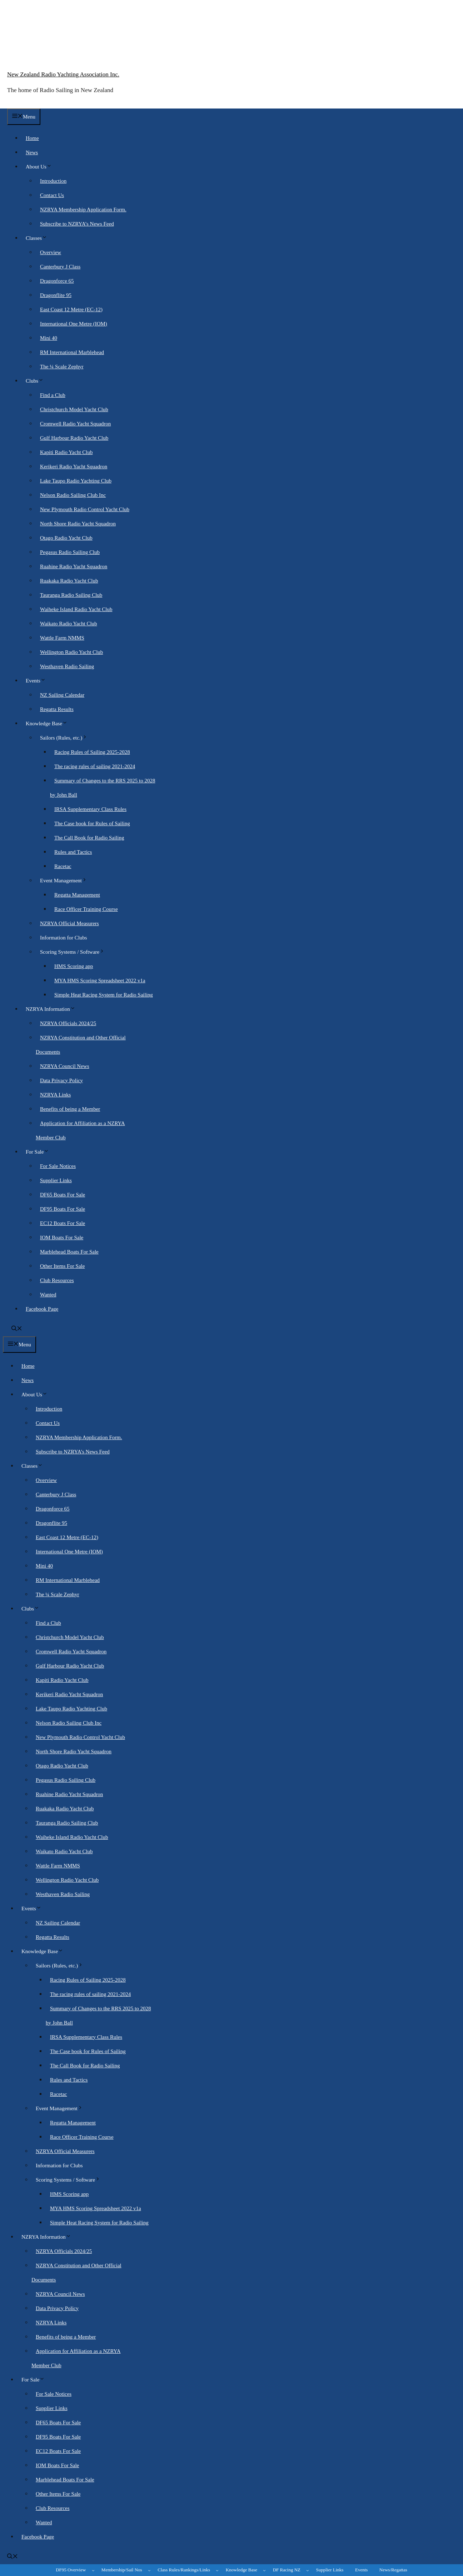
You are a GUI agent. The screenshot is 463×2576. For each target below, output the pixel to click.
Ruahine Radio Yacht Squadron (73, 566)
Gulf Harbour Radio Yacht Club (74, 438)
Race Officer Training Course (86, 909)
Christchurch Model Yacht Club (74, 409)
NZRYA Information (53, 1009)
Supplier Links (56, 1180)
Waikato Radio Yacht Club (68, 623)
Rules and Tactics (73, 852)
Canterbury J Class (60, 266)
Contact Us (52, 195)
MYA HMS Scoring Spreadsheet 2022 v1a (99, 980)
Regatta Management (77, 895)
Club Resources (57, 1280)
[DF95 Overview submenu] (93, 2570)
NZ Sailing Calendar (62, 695)
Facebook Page (42, 1309)
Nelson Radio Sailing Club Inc (73, 495)
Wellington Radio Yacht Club (71, 652)
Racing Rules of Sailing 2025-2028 (92, 752)
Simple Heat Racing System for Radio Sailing (103, 995)
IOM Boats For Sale (61, 1237)
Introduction (53, 181)
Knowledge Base (49, 723)
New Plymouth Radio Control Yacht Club (84, 509)
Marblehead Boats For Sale (69, 1252)
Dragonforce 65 (57, 281)
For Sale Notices (58, 1166)
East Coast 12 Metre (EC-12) (71, 309)
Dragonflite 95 (55, 295)
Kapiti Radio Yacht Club (66, 452)
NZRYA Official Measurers (69, 923)
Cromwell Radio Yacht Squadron (75, 424)
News (32, 152)
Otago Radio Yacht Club (66, 538)
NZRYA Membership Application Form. (83, 209)
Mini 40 (48, 338)
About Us (41, 167)
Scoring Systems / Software (74, 952)
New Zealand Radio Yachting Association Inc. (63, 74)
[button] (16, 1329)
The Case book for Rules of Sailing (92, 823)
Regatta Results (57, 709)
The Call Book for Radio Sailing (89, 838)
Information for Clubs (63, 938)
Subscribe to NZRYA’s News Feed (77, 224)
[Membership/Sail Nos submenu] (149, 2570)
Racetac (62, 866)
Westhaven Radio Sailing (67, 666)
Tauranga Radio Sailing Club (71, 595)
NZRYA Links (55, 1095)
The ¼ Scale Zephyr (62, 366)
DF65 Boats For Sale (62, 1195)
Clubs (37, 381)
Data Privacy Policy (61, 1080)
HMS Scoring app (73, 966)
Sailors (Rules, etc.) (66, 738)
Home (32, 138)
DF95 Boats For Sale (62, 1209)
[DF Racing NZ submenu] (307, 2570)
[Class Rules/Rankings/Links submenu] (217, 2570)
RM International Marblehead (72, 352)
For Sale (39, 1152)
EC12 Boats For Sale (62, 1223)
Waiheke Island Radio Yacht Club (76, 609)
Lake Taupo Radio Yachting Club (75, 481)
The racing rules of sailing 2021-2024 (94, 766)
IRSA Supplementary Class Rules (90, 809)
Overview (50, 252)
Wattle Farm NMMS (62, 638)
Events (38, 681)
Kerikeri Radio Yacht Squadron (73, 466)
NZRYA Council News (64, 1066)
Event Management (65, 880)
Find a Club (52, 395)
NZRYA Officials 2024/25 (68, 1023)
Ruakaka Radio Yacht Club (69, 581)
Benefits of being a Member (70, 1109)
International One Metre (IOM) (73, 324)
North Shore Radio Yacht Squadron (78, 523)
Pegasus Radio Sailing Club (70, 552)
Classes (38, 238)
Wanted (48, 1294)
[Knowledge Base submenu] (264, 2570)
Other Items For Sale (62, 1266)
